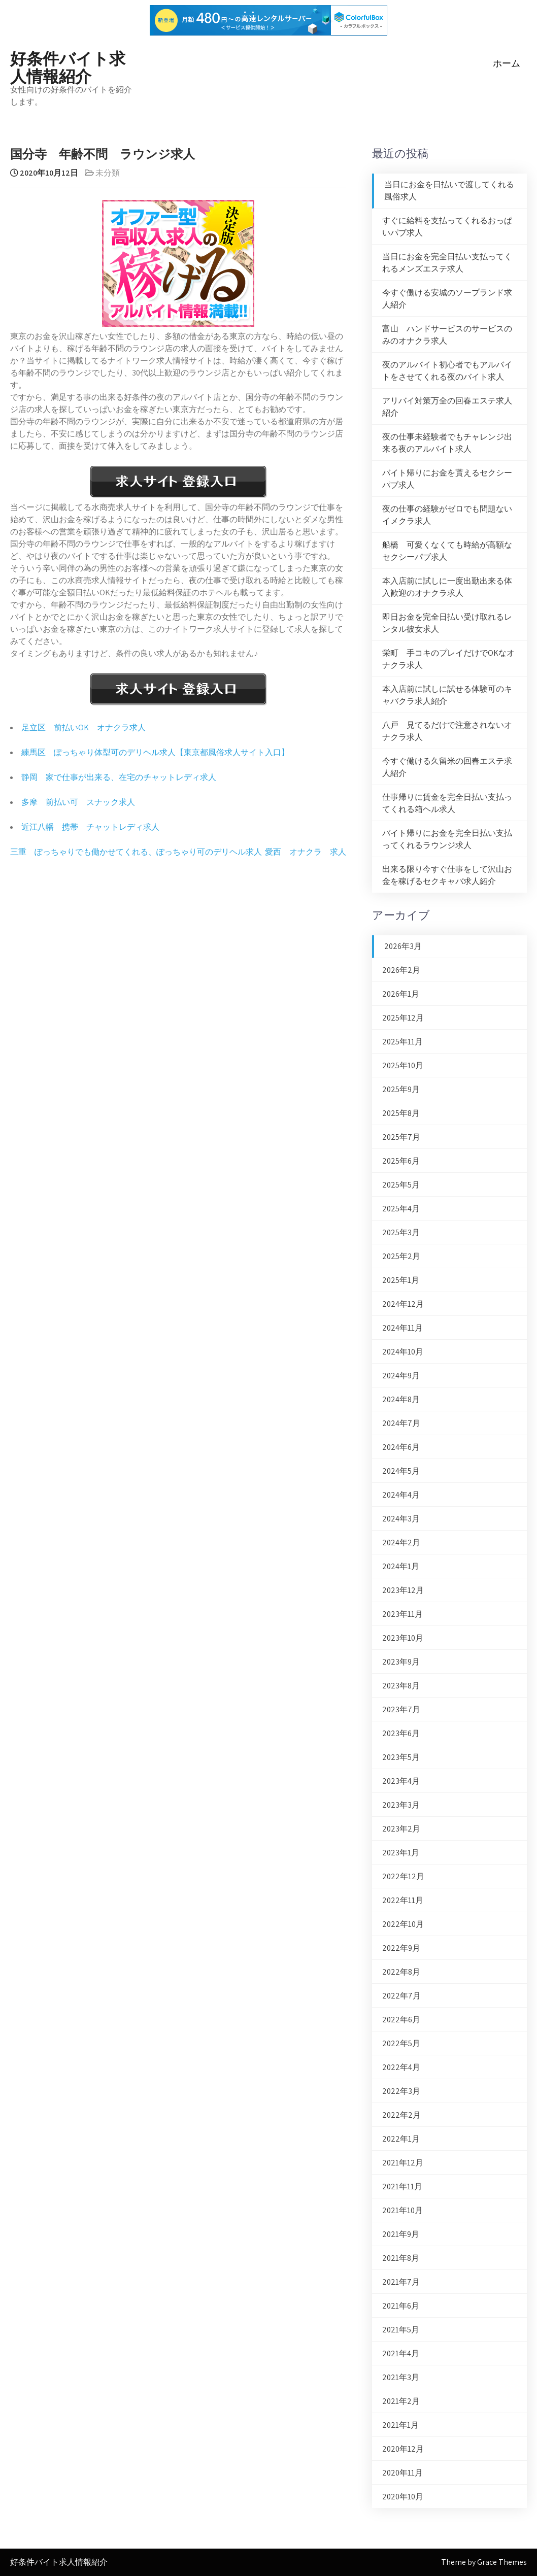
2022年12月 (403, 1876)
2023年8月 (401, 1685)
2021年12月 (402, 2162)
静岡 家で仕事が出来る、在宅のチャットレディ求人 (118, 777)
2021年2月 (401, 2401)
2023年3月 (401, 1805)
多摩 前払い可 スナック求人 (78, 802)
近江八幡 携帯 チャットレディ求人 (90, 827)
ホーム (506, 63)
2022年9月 (401, 1948)
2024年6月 (401, 1447)
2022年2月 (401, 2115)
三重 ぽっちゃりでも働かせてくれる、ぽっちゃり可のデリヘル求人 (136, 851)
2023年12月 (403, 1590)
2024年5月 (401, 1471)
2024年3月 (401, 1518)
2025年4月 (401, 1208)
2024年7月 (401, 1423)
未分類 (107, 172)
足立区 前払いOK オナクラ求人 (83, 727)
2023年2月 (401, 1828)
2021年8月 (400, 2258)
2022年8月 (401, 1972)
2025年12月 (403, 1017)
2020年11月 (402, 2472)
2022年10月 (403, 1924)
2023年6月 (401, 1733)
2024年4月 (401, 1494)
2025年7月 (401, 1137)
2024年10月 (402, 1351)
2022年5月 (401, 2043)
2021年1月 (400, 2425)
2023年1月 (400, 1852)
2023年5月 (401, 1757)
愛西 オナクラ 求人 (305, 851)
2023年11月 (402, 1614)
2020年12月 (403, 2449)
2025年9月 (401, 1089)
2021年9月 (400, 2234)
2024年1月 (400, 1566)
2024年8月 (401, 1399)
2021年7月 (401, 2282)
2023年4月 (401, 1781)
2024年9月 (401, 1375)
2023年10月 (402, 1638)
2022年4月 (401, 2067)
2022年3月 (401, 2091)
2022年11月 (402, 1900)
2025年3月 (401, 1232)
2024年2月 (401, 1542)
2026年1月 (400, 994)
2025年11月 (402, 1041)
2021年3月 (400, 2377)
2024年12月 (403, 1304)
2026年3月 (403, 946)
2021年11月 (402, 2186)
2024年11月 (402, 1328)
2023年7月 (401, 1709)
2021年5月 (400, 2329)
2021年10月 (402, 2210)
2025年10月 (402, 1065)
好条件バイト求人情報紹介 (67, 66)
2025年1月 (400, 1280)
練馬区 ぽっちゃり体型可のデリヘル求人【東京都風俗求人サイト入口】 (155, 752)
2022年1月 (401, 2138)
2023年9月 (401, 1661)
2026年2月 (401, 970)
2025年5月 (401, 1184)
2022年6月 (401, 2019)
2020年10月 (402, 2496)
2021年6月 (400, 2305)
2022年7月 (401, 1995)
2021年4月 (400, 2353)
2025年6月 (401, 1161)
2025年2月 (401, 1256)
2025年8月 (401, 1113)
